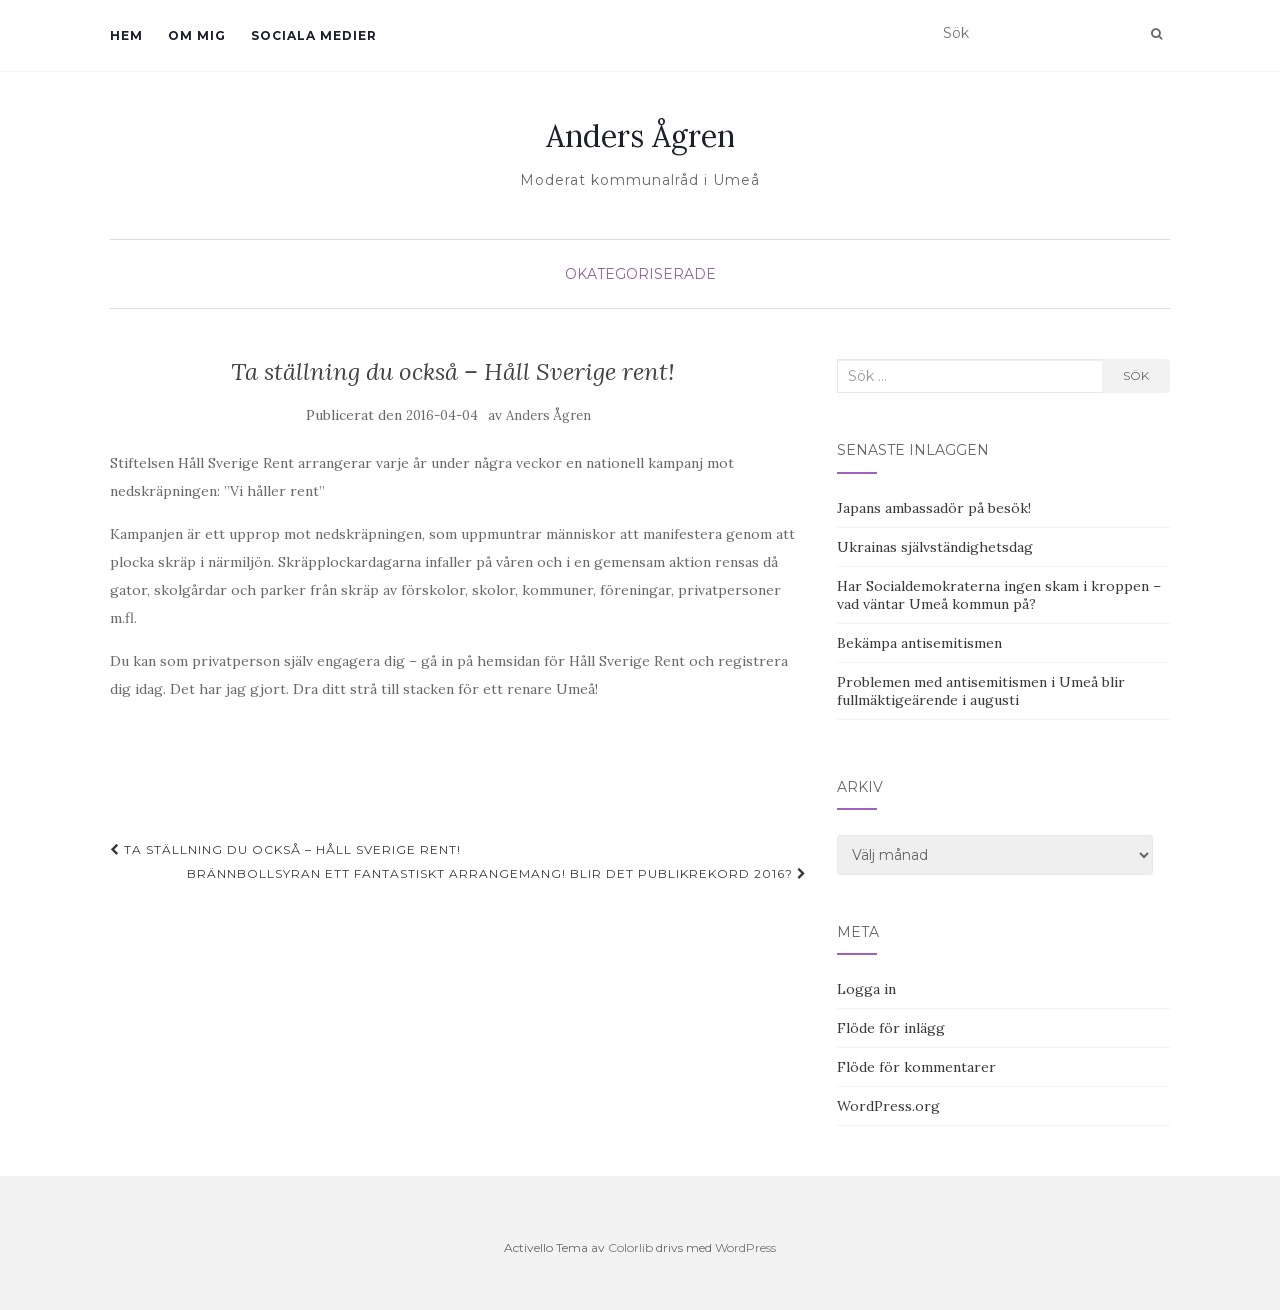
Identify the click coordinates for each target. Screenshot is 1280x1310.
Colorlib (630, 1247)
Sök (1136, 375)
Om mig (197, 35)
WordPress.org (888, 1106)
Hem (126, 35)
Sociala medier (314, 35)
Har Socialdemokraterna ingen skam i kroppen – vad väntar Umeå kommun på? (999, 595)
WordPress (745, 1247)
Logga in (866, 989)
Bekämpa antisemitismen (919, 643)
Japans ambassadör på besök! (934, 508)
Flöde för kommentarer (916, 1067)
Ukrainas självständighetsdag (935, 547)
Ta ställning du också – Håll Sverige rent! (285, 849)
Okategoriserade (640, 274)
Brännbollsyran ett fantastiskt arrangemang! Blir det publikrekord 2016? (497, 873)
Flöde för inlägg (891, 1028)
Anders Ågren (640, 136)
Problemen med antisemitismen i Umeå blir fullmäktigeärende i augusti (981, 691)
